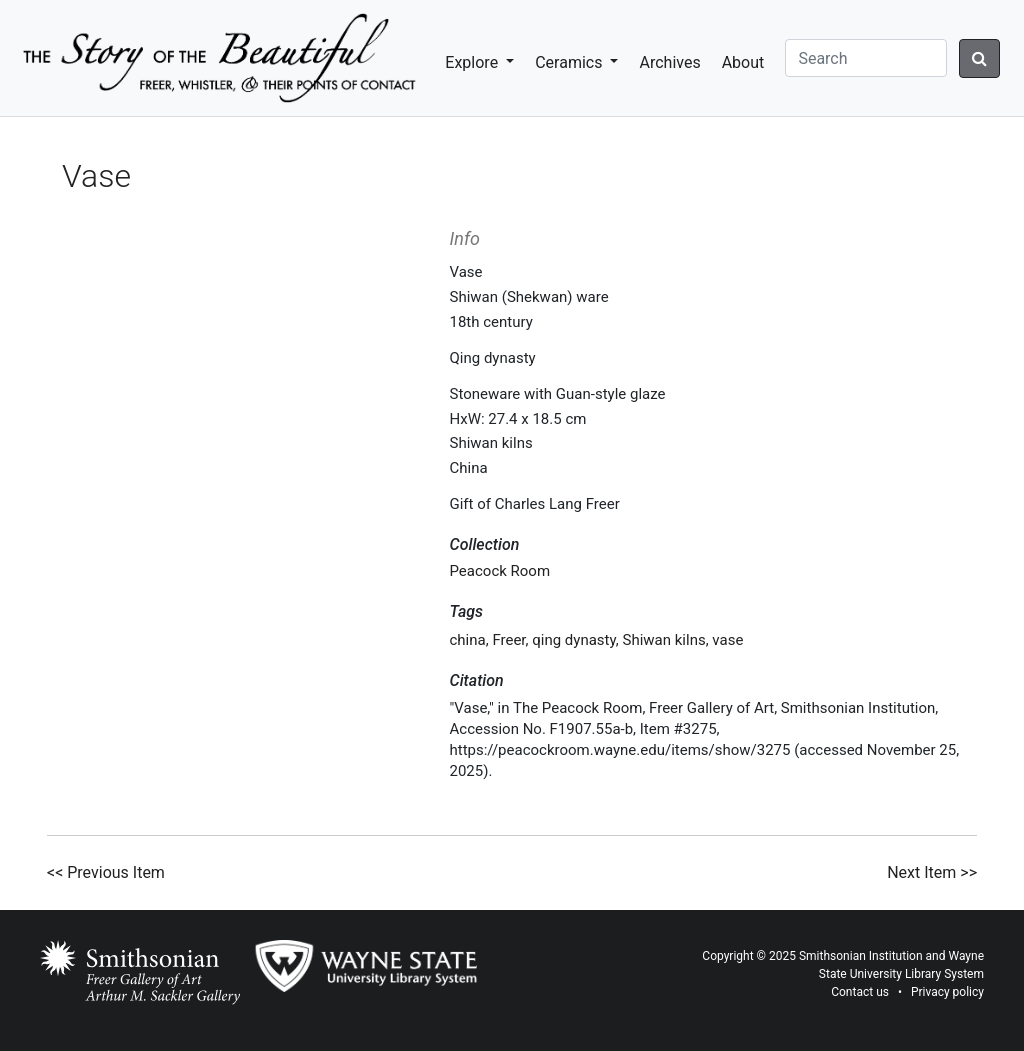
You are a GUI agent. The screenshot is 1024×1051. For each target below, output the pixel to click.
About (743, 62)
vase (727, 640)
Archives (669, 62)
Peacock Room (500, 571)
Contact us (860, 992)
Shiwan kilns (663, 640)
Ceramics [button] (570, 62)
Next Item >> (932, 872)
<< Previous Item (106, 872)
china (468, 640)
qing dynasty (574, 640)
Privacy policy (947, 992)
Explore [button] (473, 62)
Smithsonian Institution (861, 956)
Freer (508, 640)
